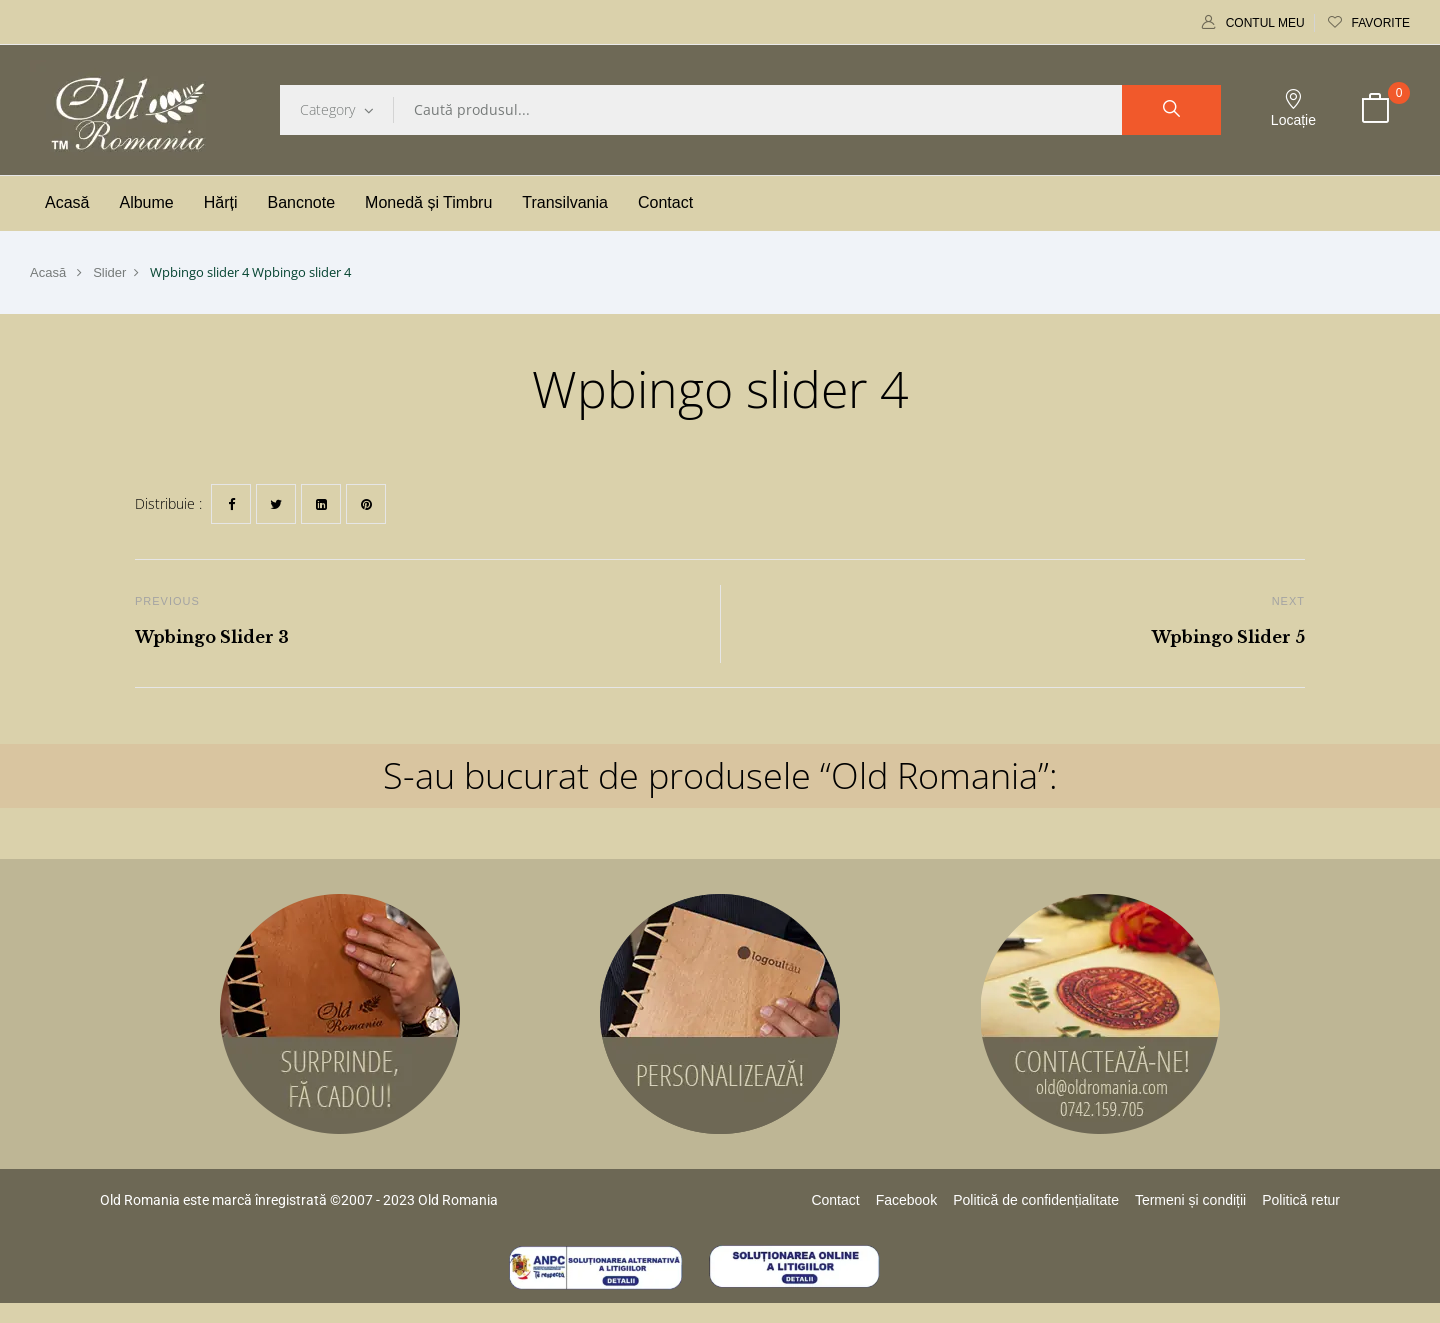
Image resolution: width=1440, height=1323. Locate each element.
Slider (109, 272)
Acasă (48, 272)
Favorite (1369, 23)
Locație (1293, 108)
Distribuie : (168, 503)
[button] (1375, 110)
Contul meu (1253, 23)
